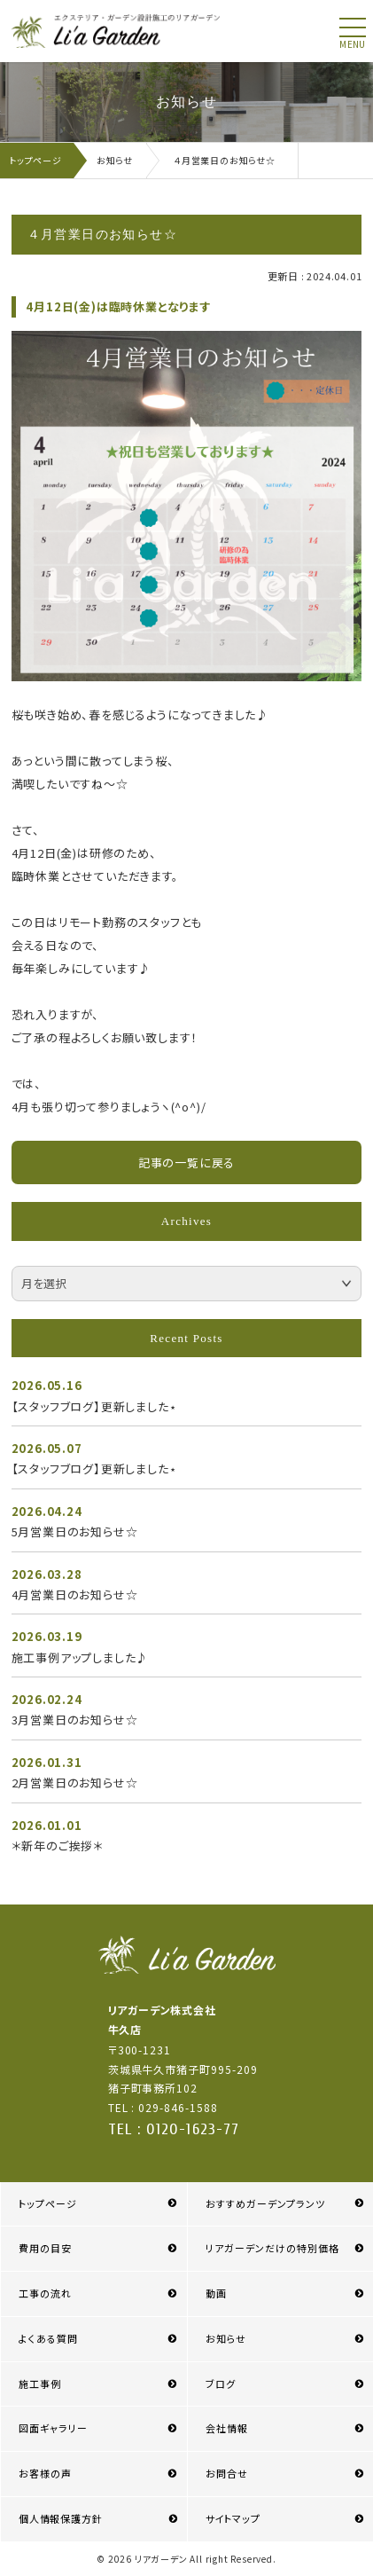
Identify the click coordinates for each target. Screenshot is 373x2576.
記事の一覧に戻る (186, 1162)
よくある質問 (48, 2338)
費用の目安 (45, 2248)
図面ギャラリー (53, 2428)
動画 (216, 2293)
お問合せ (227, 2473)
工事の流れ (45, 2293)
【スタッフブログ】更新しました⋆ (94, 1406)
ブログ (221, 2383)
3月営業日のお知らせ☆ (75, 1719)
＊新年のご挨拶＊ (58, 1845)
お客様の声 (45, 2473)
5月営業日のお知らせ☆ (75, 1531)
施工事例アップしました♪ (80, 1657)
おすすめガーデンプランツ (265, 2203)
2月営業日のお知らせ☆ (75, 1782)
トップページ (48, 2203)
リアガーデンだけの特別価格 (273, 2248)
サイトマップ (233, 2518)
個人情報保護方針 (60, 2518)
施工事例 (40, 2383)
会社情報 (227, 2428)
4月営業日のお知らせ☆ (75, 1594)
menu (352, 44)
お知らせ (226, 2338)
